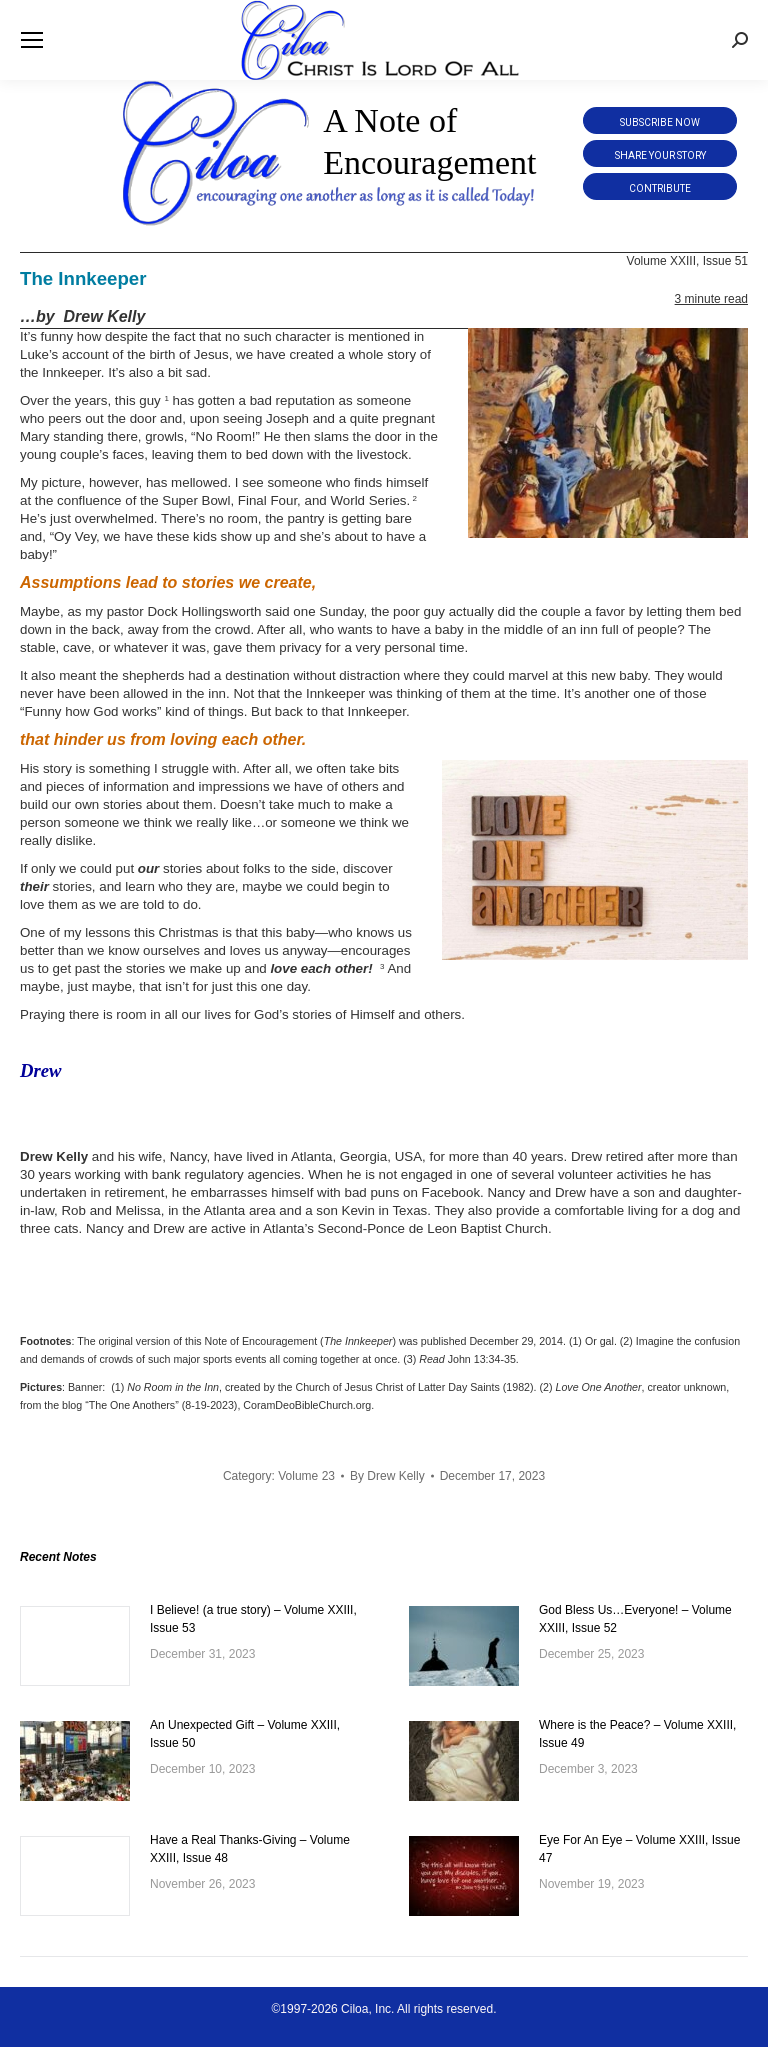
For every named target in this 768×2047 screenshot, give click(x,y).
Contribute (660, 188)
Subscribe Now (660, 122)
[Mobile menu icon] (32, 40)
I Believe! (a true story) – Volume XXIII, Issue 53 (253, 1619)
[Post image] (75, 1646)
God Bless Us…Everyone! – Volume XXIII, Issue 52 (635, 1619)
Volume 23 (306, 1476)
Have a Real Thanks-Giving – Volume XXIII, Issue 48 (250, 1849)
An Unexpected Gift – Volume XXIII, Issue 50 (245, 1734)
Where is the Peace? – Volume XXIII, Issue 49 (637, 1734)
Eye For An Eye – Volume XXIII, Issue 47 (639, 1849)
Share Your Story (660, 155)
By (387, 1476)
